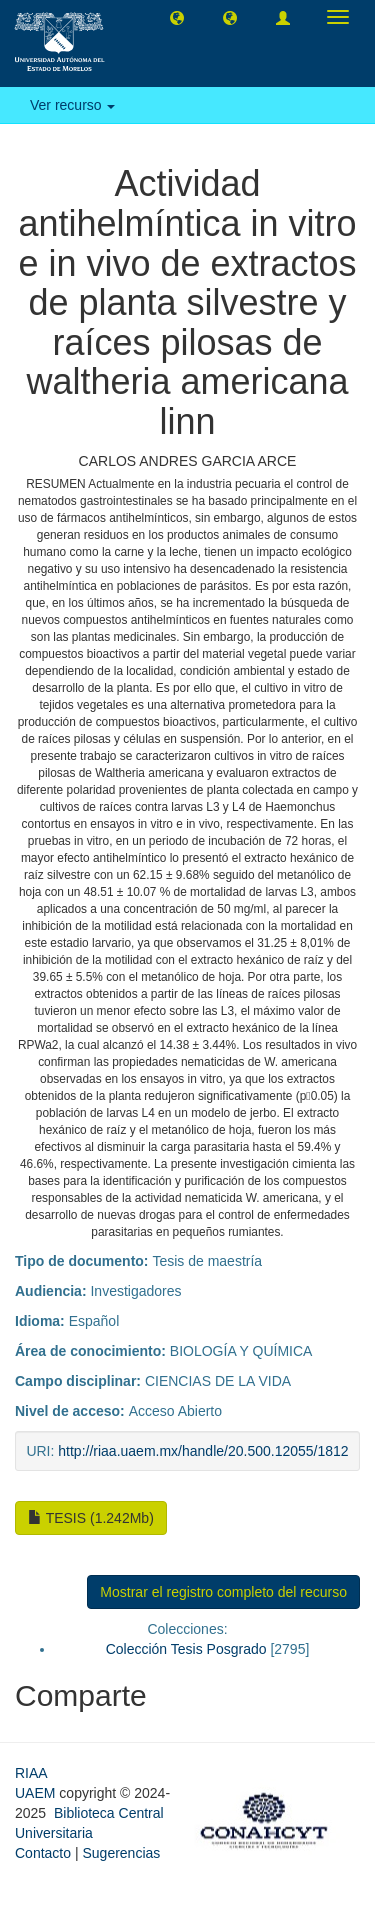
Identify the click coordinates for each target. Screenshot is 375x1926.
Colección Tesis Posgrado (186, 1649)
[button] (177, 17)
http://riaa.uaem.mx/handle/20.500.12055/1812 (203, 1451)
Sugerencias (121, 1853)
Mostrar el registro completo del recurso (223, 1592)
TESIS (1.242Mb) (91, 1518)
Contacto (43, 1853)
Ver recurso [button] (72, 105)
